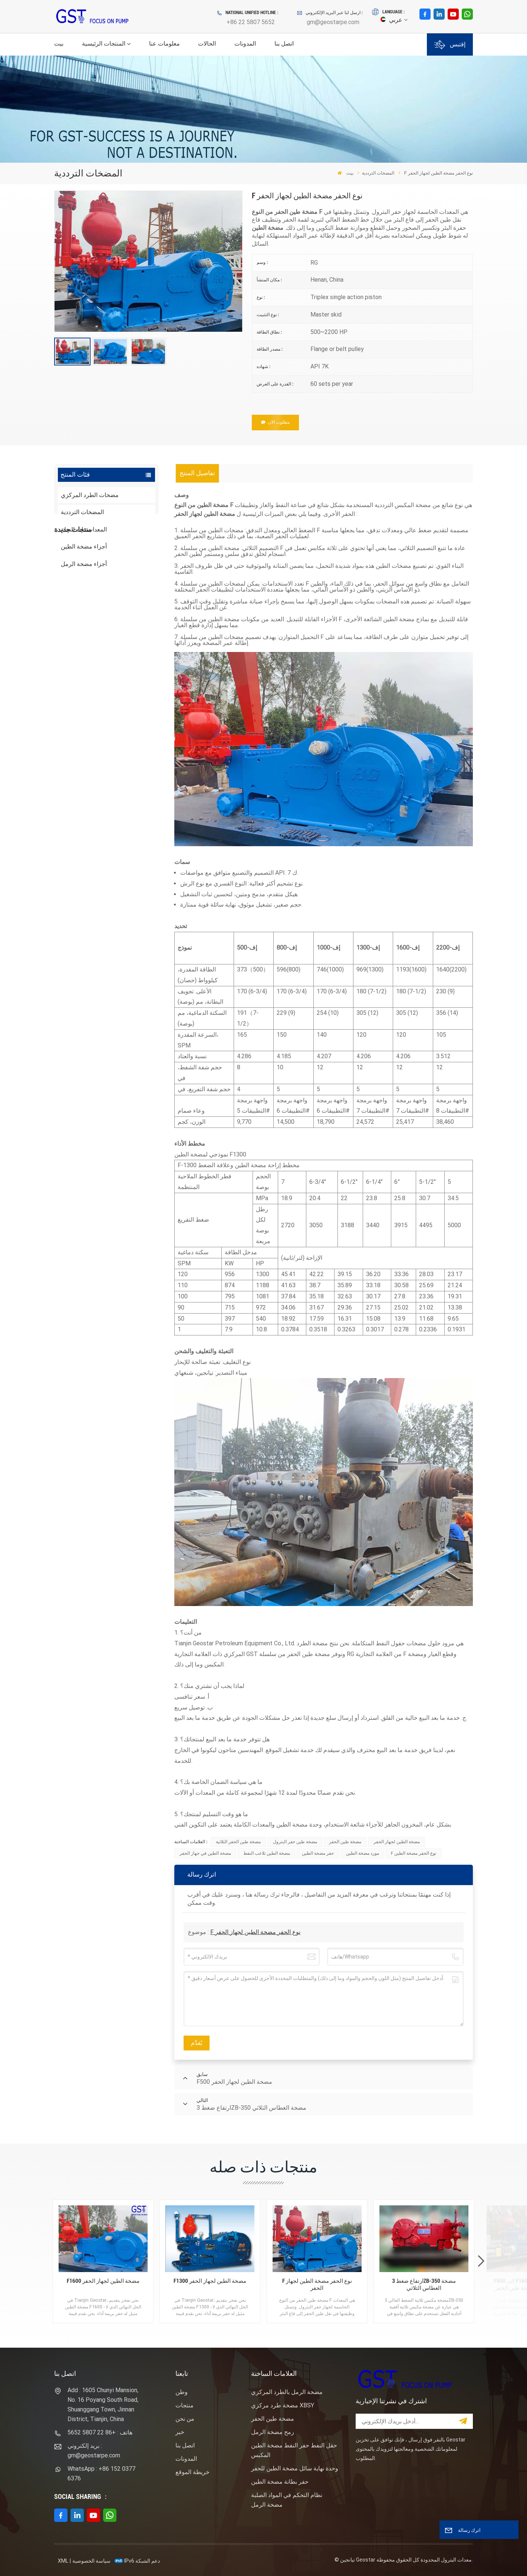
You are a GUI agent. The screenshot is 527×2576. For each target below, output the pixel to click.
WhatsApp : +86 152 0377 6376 (101, 2473)
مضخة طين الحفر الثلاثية (238, 1841)
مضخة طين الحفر (345, 1841)
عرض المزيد (110, 630)
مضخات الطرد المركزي (90, 495)
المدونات (245, 43)
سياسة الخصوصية (91, 2561)
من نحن (184, 2418)
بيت (58, 43)
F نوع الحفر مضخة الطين (413, 1853)
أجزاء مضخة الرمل (84, 563)
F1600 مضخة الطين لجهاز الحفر (103, 2281)
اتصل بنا (284, 43)
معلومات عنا (164, 43)
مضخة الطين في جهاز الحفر (205, 1853)
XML (63, 2561)
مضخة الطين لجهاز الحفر (396, 1841)
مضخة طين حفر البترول (295, 1841)
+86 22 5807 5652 (251, 22)
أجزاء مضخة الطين (84, 546)
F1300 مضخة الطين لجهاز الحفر (210, 2281)
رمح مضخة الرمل (272, 2432)
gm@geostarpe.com (333, 22)
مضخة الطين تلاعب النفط (266, 1853)
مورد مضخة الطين (362, 1853)
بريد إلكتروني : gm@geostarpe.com (93, 2450)
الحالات (207, 43)
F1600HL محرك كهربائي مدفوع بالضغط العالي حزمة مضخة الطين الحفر (121, 616)
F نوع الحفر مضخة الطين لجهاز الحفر (255, 1932)
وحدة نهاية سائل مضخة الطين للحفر (294, 2468)
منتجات (184, 2405)
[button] (481, 2262)
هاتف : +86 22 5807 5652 (99, 2432)
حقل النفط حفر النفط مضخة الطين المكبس (294, 2450)
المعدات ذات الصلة (84, 529)
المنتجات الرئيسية (103, 43)
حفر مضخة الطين (318, 1853)
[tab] (197, 473)
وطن (181, 2391)
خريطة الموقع (192, 2472)
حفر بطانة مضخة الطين (280, 2481)
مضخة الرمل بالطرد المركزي (287, 2391)
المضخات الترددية (378, 173)
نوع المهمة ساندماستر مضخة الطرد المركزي (119, 660)
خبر (179, 2432)
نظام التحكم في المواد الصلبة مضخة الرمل (286, 2499)
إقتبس (449, 44)
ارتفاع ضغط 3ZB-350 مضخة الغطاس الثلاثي (424, 2285)
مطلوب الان (275, 422)
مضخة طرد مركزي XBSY (282, 2405)
